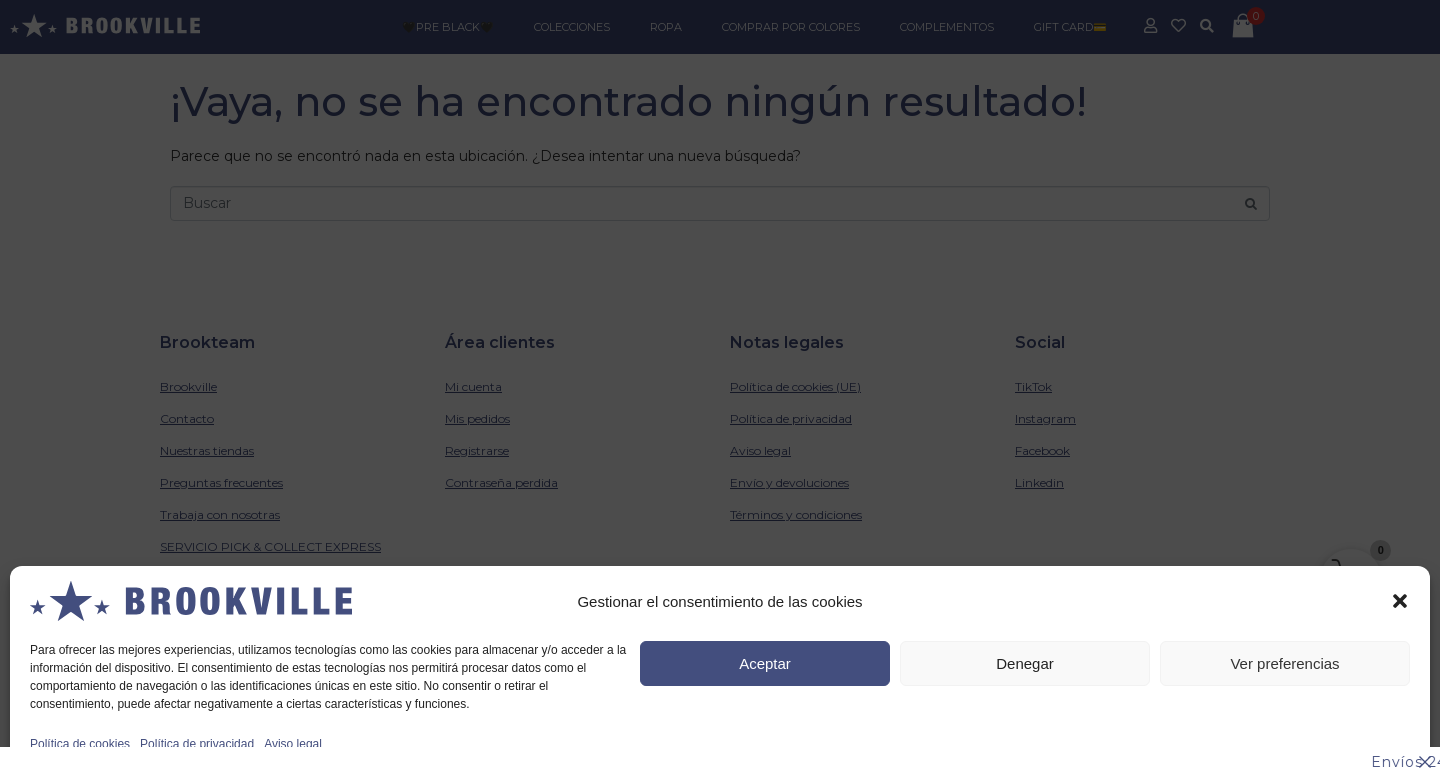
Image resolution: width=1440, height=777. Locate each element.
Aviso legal (293, 744)
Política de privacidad (197, 744)
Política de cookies (80, 744)
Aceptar (765, 663)
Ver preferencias (1284, 663)
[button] (1400, 601)
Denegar (1025, 663)
